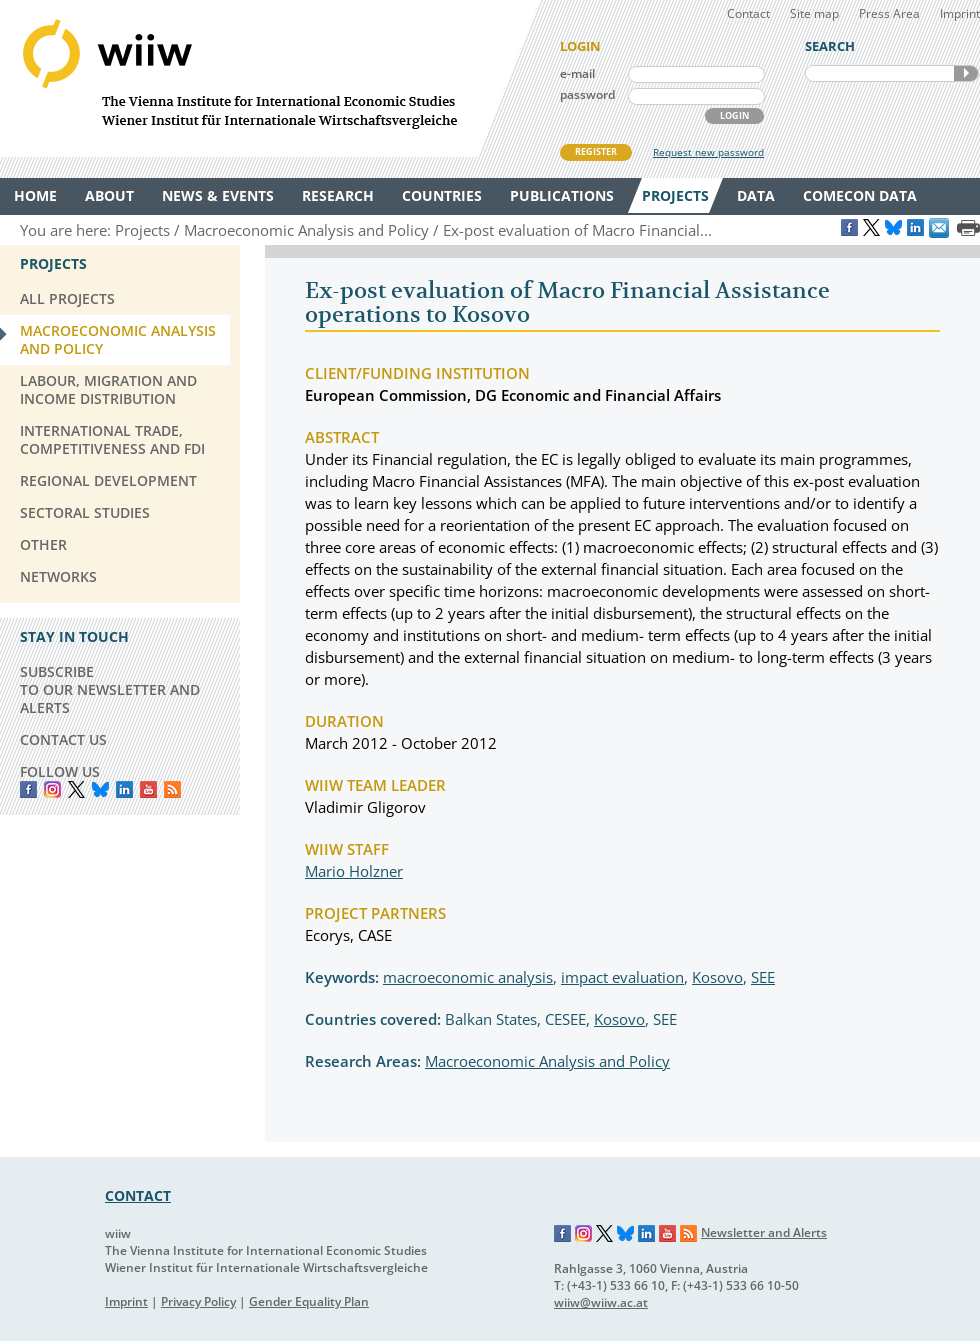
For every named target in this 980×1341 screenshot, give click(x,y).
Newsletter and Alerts (764, 1232)
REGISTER (596, 151)
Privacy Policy (198, 1301)
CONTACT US (63, 739)
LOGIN (734, 115)
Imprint (960, 13)
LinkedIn (124, 789)
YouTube (148, 789)
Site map (814, 13)
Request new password (708, 152)
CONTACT (138, 1195)
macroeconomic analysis (468, 977)
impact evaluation (622, 977)
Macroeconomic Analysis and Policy (547, 1061)
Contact (748, 13)
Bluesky (100, 789)
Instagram (584, 1234)
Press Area (889, 13)
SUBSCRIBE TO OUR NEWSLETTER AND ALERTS (110, 689)
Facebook (28, 789)
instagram (52, 789)
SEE (763, 977)
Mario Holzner (354, 871)
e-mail (577, 73)
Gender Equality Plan (309, 1301)
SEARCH (966, 73)
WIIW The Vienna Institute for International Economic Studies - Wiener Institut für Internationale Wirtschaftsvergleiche (270, 78)
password (587, 94)
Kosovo (717, 977)
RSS (172, 789)
